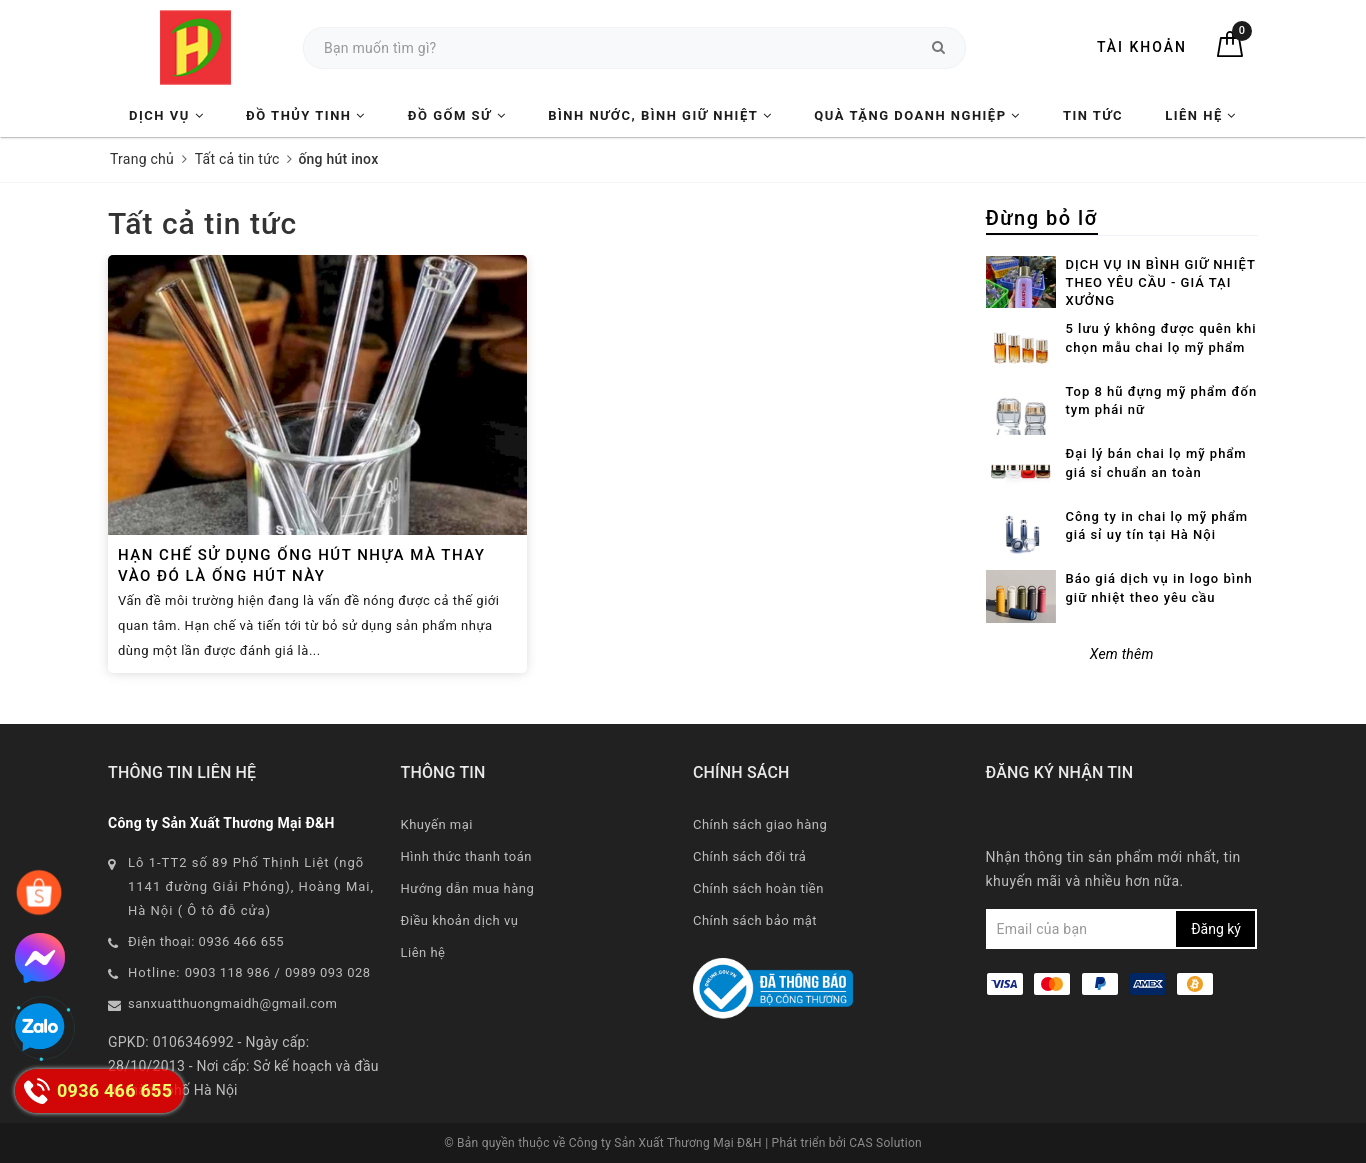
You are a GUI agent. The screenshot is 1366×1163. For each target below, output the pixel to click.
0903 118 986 (228, 972)
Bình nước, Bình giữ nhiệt (660, 115)
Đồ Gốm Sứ (457, 115)
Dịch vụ (166, 115)
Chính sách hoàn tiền (758, 888)
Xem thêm (1122, 654)
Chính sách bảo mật (755, 920)
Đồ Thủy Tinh (306, 115)
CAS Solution (885, 1143)
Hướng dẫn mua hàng (468, 888)
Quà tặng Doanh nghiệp (917, 115)
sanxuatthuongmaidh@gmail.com (232, 1003)
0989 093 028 (328, 972)
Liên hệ (1201, 115)
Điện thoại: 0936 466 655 (206, 941)
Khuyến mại (437, 824)
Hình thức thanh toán (466, 856)
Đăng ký (1216, 929)
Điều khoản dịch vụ (460, 920)
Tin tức (1093, 115)
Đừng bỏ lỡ (1042, 218)
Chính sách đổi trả (749, 856)
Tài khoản (1142, 47)
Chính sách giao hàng (760, 824)
